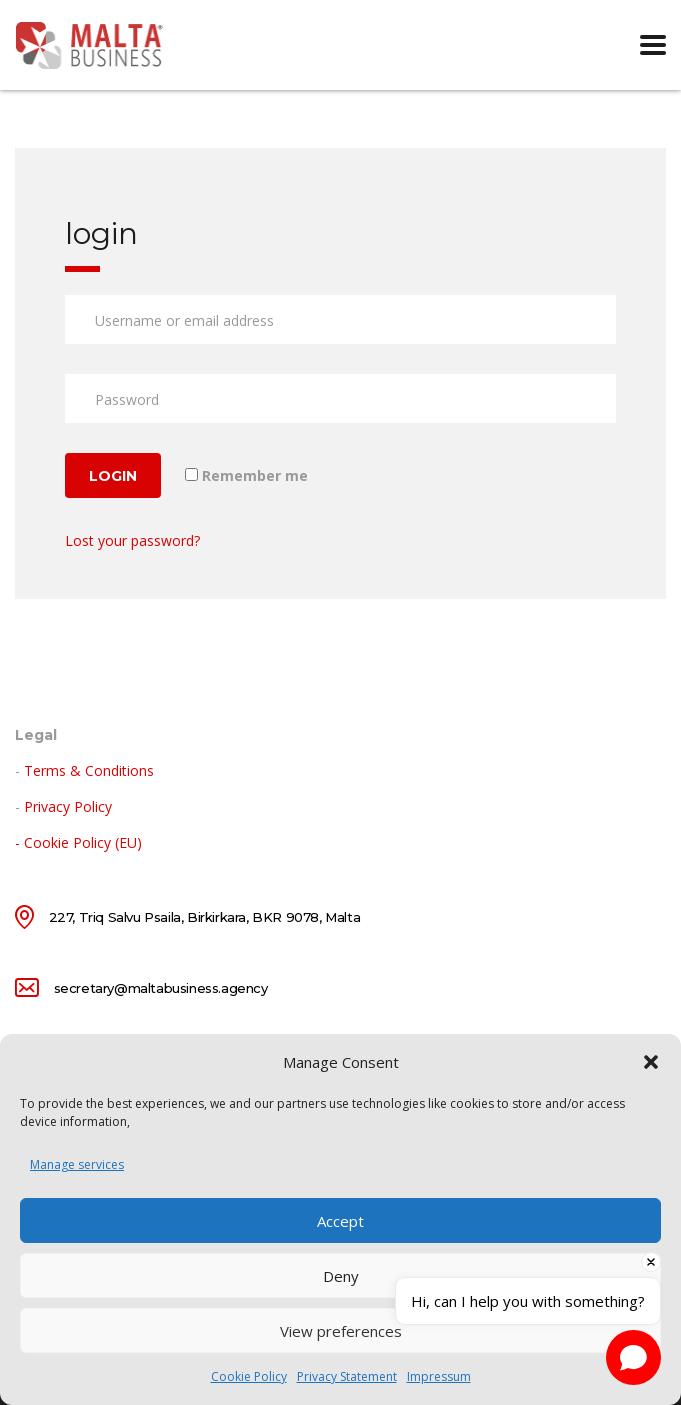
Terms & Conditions (89, 770)
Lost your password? (132, 540)
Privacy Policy (68, 806)
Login (113, 476)
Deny (341, 1276)
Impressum (439, 1376)
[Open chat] (633, 1357)
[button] (651, 1062)
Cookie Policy (249, 1376)
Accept (340, 1221)
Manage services (77, 1164)
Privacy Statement (347, 1376)
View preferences (341, 1331)
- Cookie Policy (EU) (78, 842)
